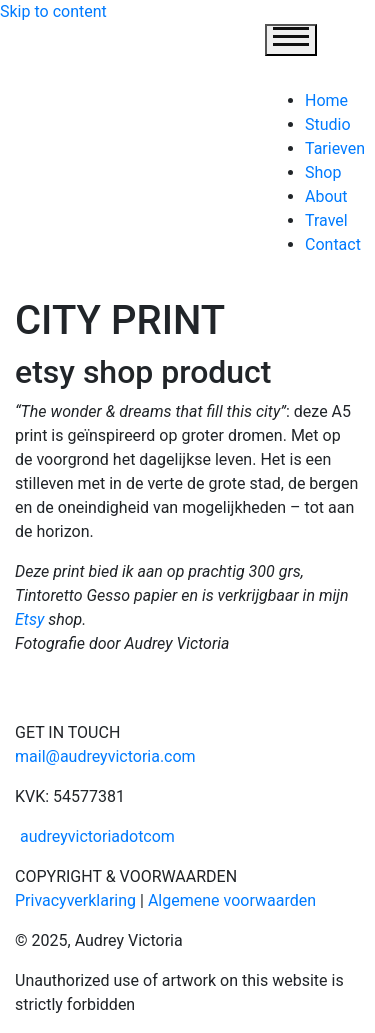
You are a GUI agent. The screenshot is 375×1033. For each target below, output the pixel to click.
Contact (333, 244)
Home (326, 100)
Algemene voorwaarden (232, 900)
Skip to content (53, 11)
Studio (328, 124)
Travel (326, 220)
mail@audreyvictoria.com (105, 756)
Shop (323, 172)
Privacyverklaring (75, 900)
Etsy (29, 619)
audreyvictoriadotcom (95, 836)
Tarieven (335, 148)
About (326, 196)
